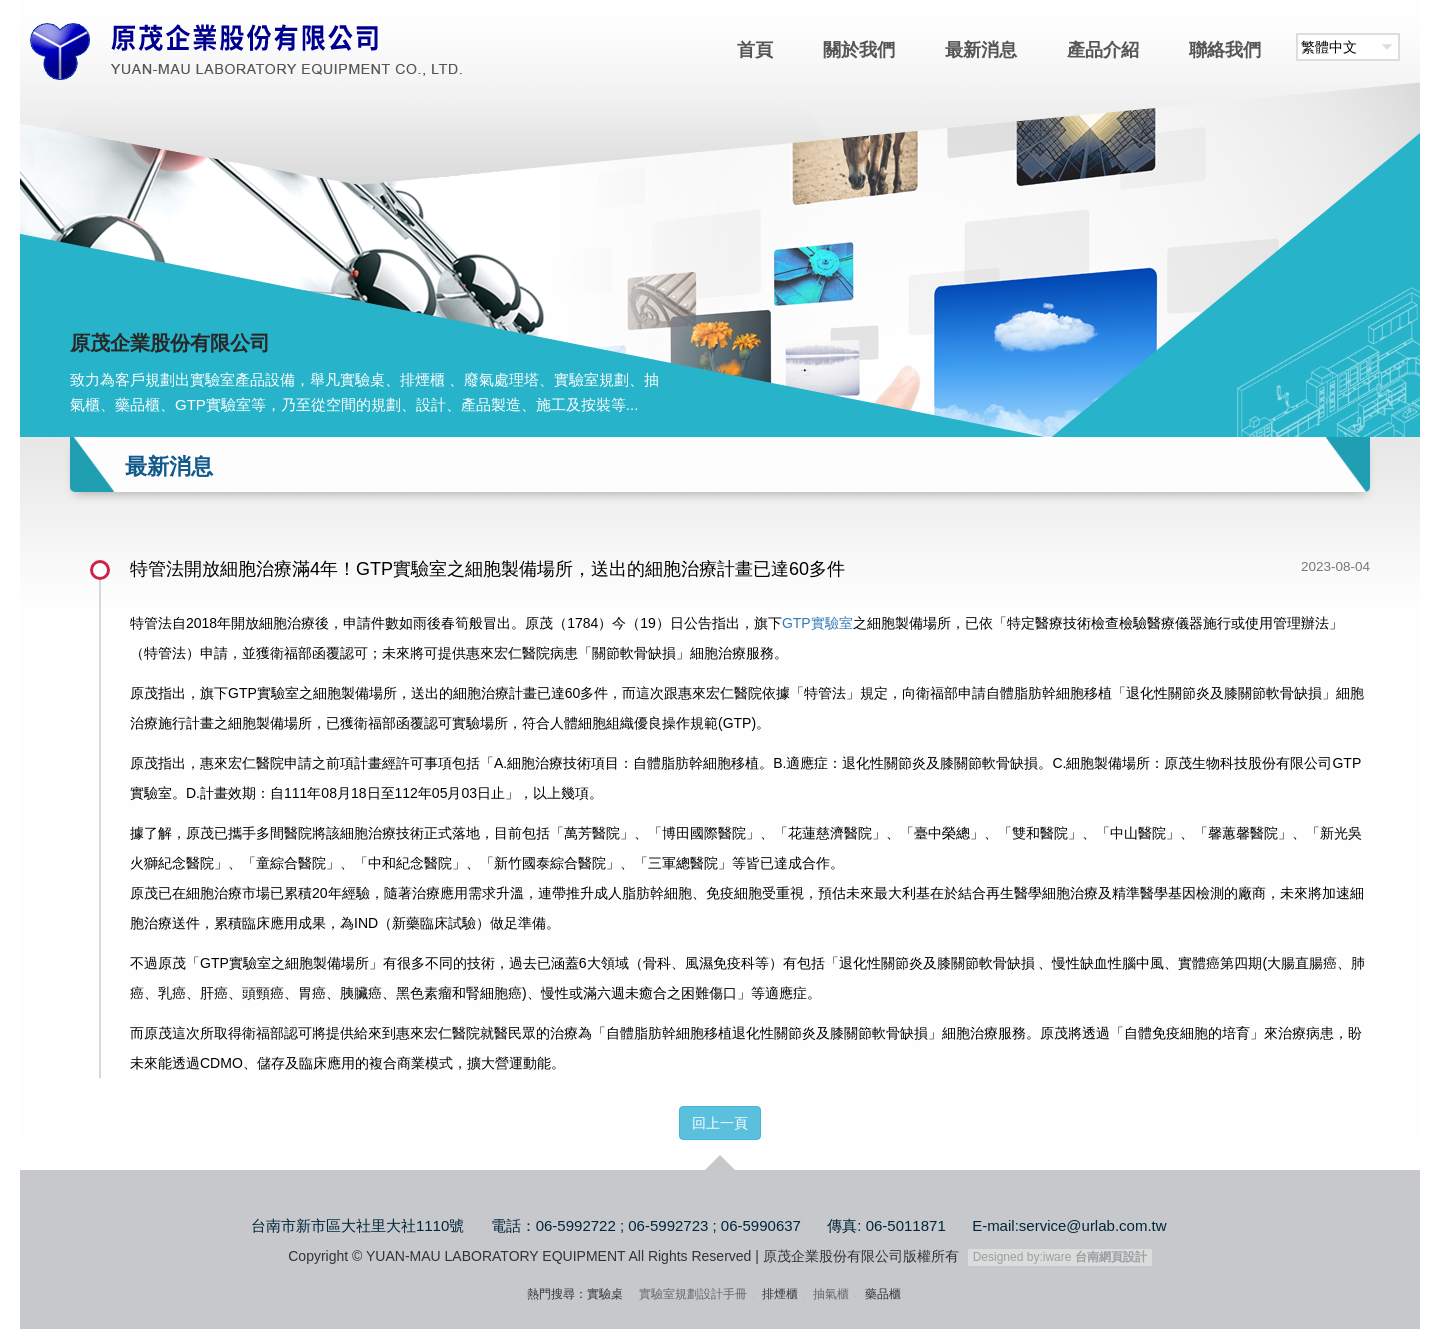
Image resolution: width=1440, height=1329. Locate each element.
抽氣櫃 (831, 1294)
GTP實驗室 (817, 623)
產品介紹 (1103, 50)
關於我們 (859, 50)
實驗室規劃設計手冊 (693, 1294)
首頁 (755, 50)
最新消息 (981, 50)
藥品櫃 (883, 1294)
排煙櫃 (780, 1294)
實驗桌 (605, 1294)
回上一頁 (720, 1123)
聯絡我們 (1225, 50)
